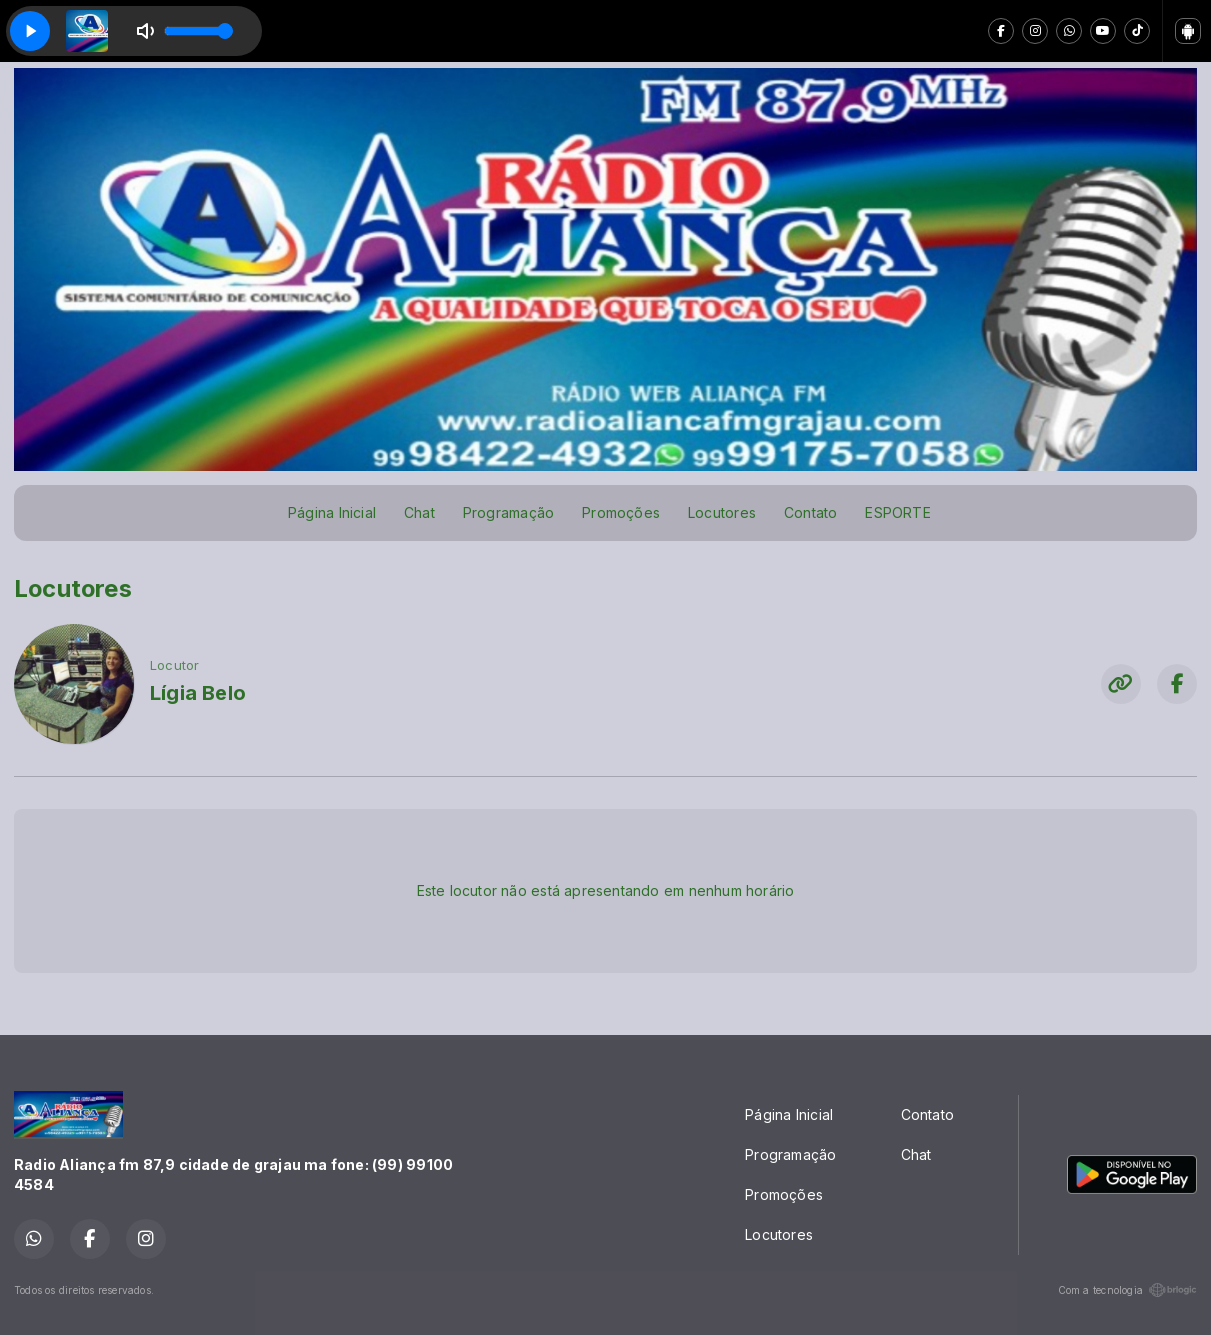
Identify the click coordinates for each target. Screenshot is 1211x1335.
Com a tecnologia (1127, 1290)
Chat (419, 512)
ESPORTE (897, 512)
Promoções (621, 512)
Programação (508, 512)
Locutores (722, 512)
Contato (810, 512)
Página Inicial (332, 512)
